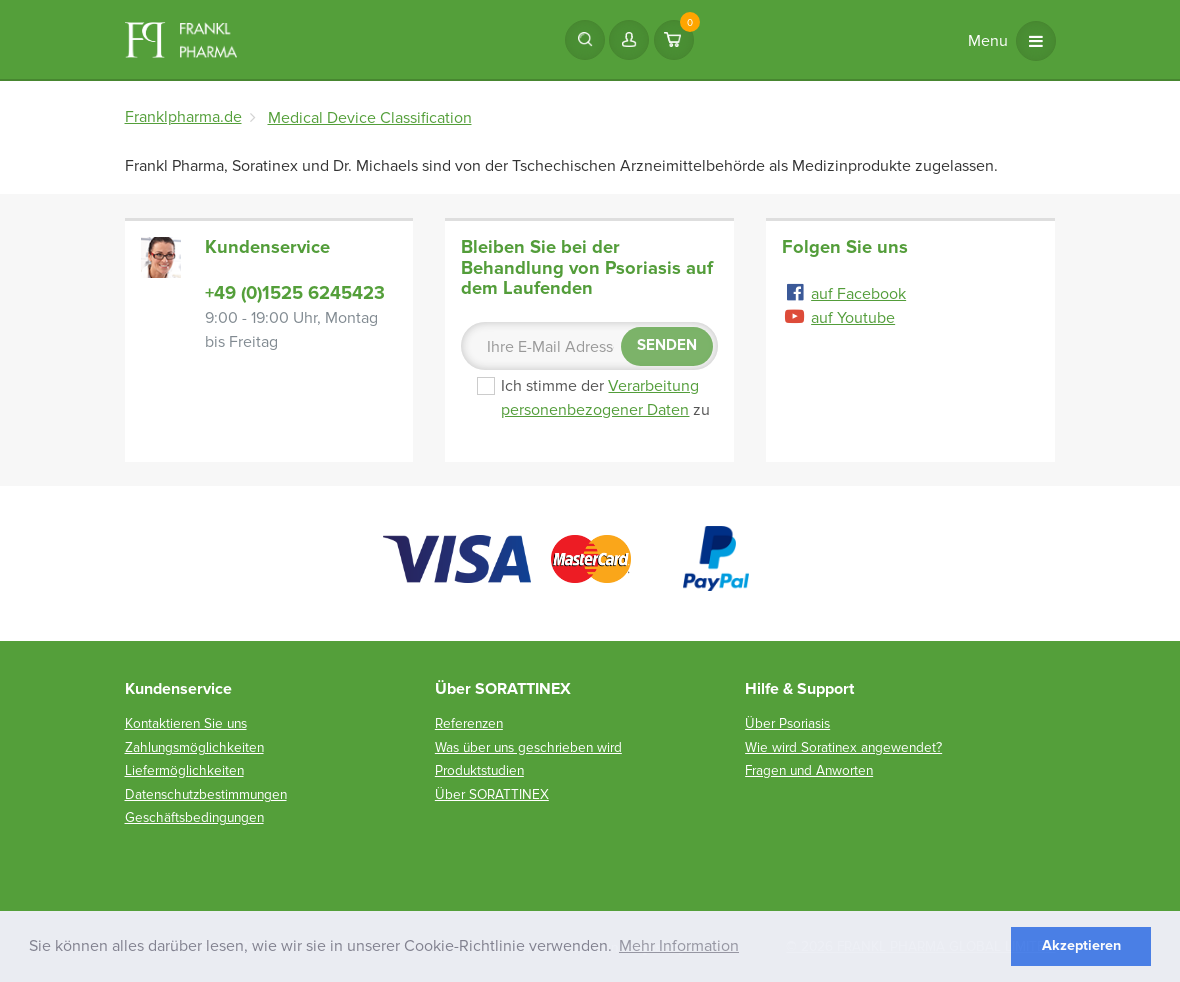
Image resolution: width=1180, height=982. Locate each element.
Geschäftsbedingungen (194, 817)
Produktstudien (479, 770)
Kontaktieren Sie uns (186, 723)
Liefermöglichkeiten (184, 770)
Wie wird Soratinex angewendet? (843, 747)
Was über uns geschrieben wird (528, 747)
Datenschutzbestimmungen (206, 794)
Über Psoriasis (787, 723)
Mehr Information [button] (679, 946)
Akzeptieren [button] (1081, 945)
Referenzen (469, 723)
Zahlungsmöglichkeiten (194, 747)
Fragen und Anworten (809, 770)
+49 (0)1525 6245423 (295, 293)
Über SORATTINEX (492, 794)
